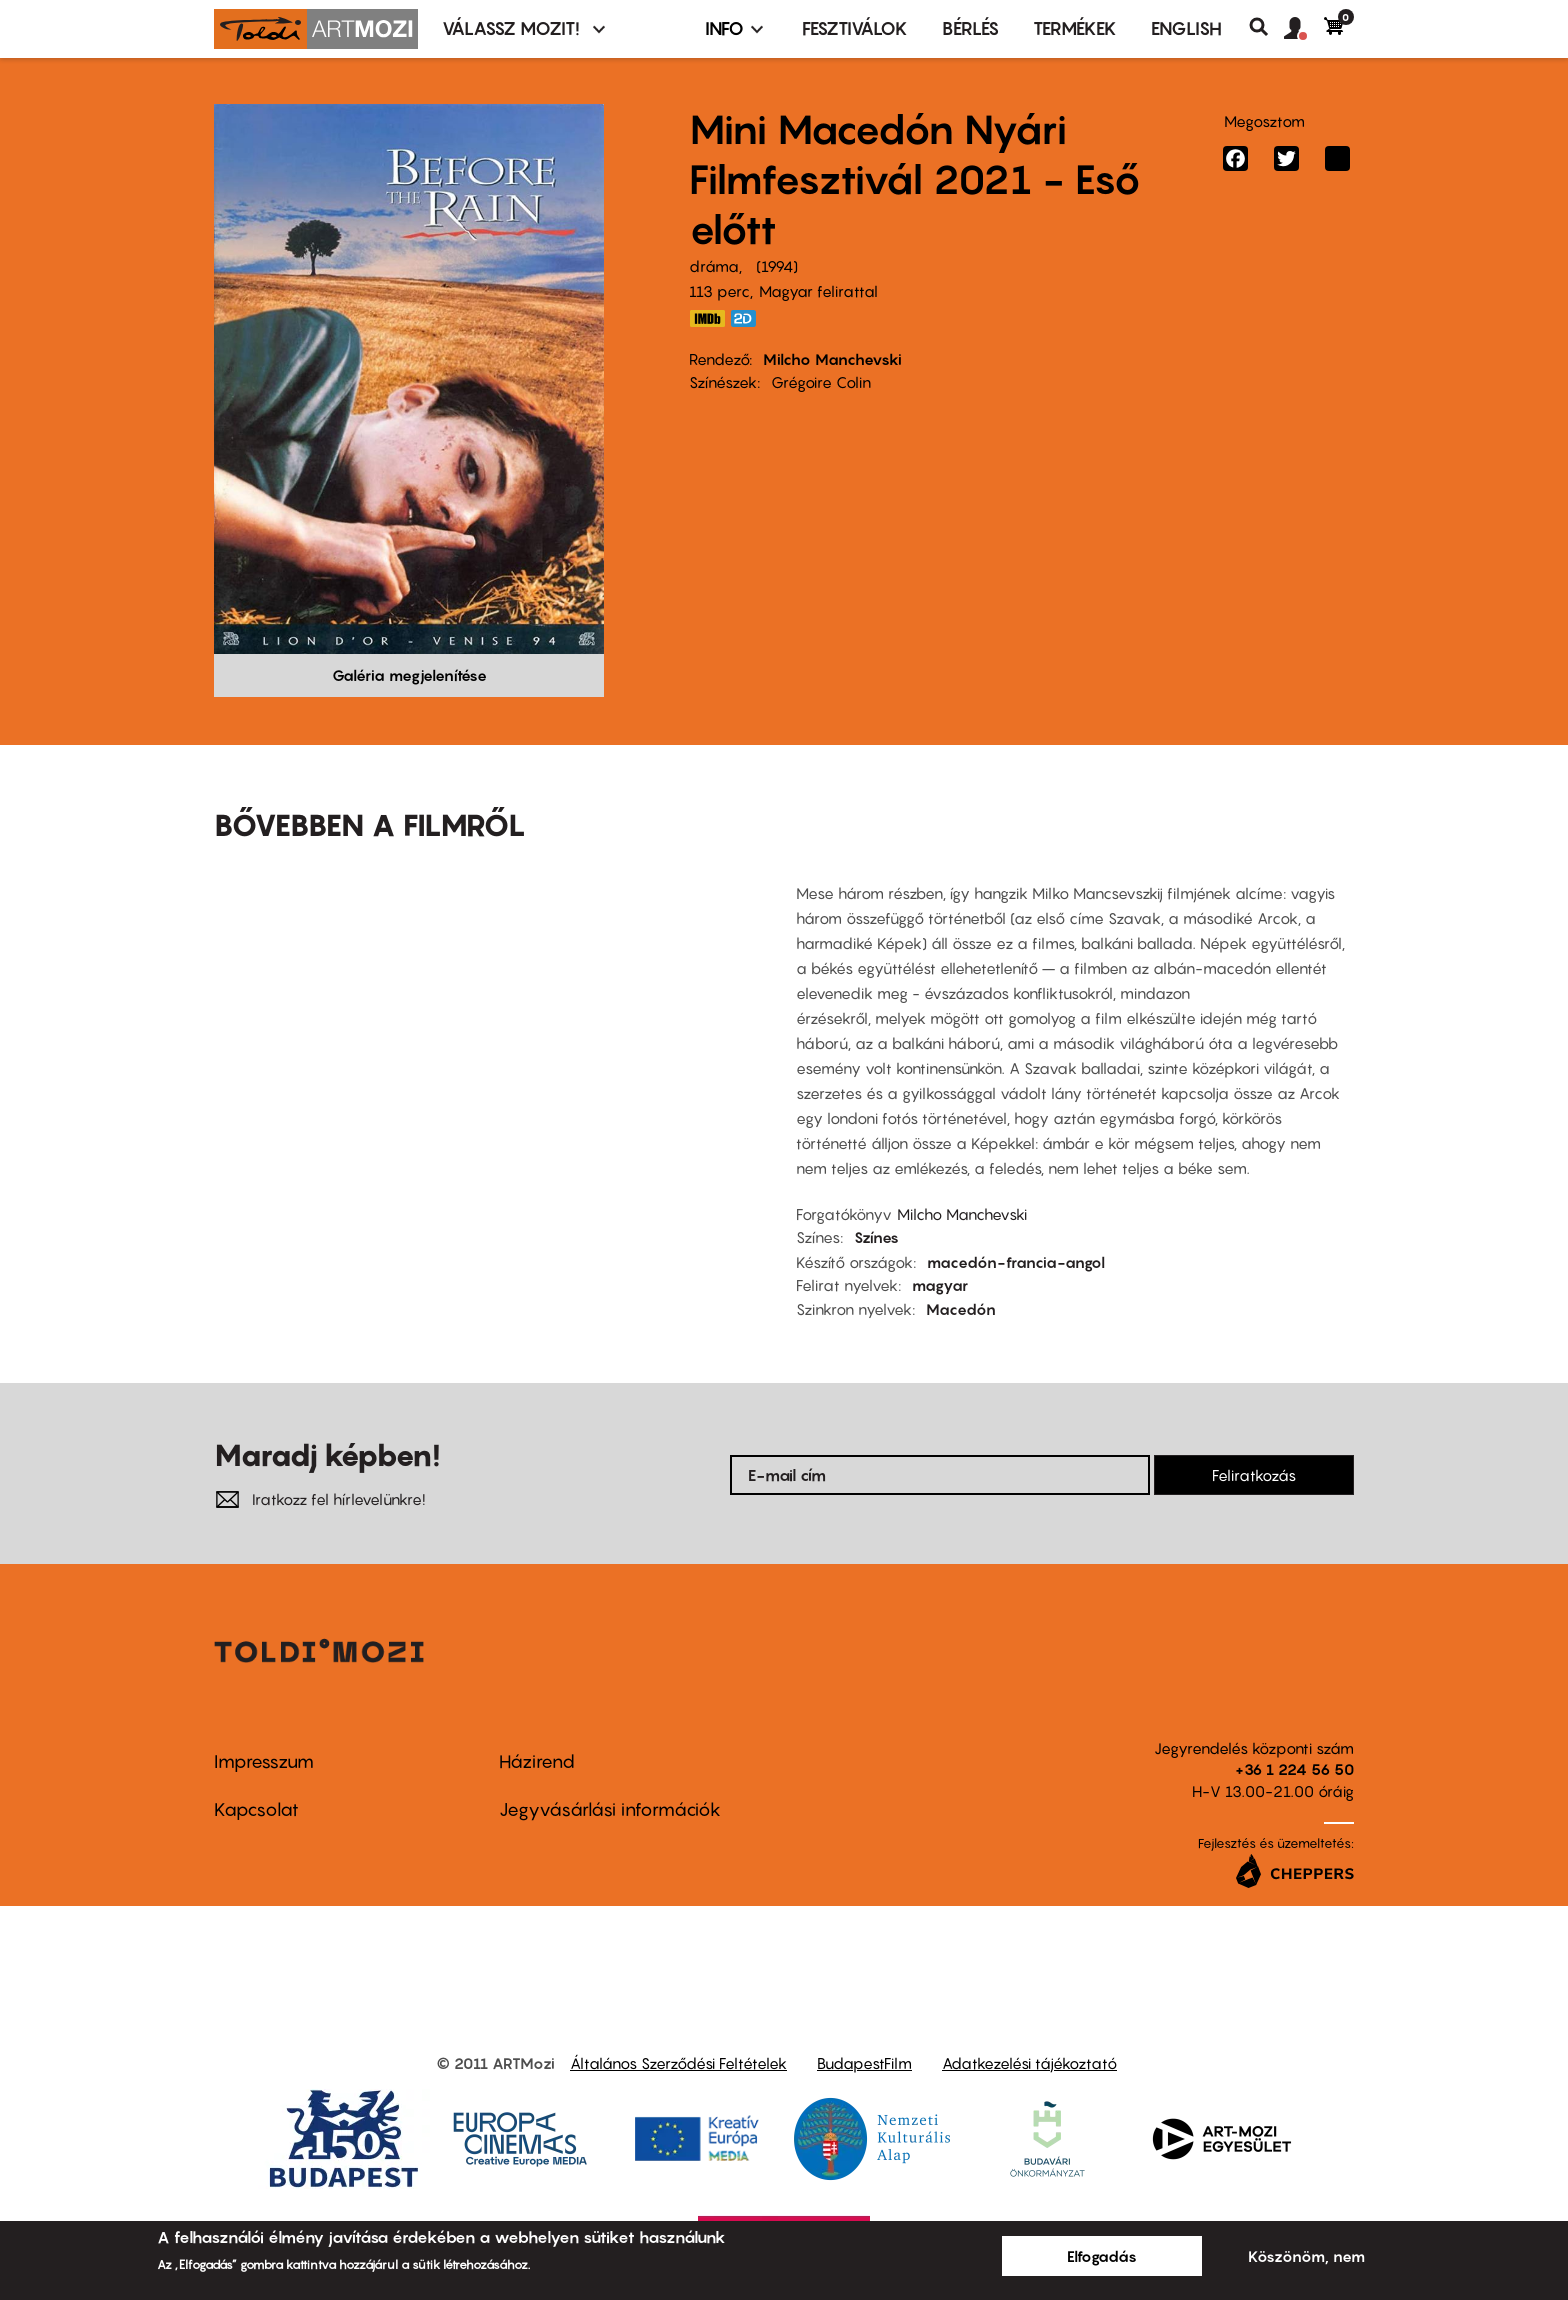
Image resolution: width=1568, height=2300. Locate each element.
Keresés (1266, 27)
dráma (714, 266)
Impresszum (264, 1761)
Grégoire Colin (821, 382)
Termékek (1075, 28)
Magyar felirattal (818, 291)
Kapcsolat (256, 1809)
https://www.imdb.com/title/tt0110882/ (707, 318)
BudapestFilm (864, 2063)
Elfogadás (1102, 2256)
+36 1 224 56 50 (1294, 1769)
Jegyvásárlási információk (610, 1809)
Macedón (961, 1309)
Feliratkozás (1254, 1475)
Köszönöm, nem (1306, 2256)
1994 (777, 266)
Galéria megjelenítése (409, 675)
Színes (876, 1237)
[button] (1304, 29)
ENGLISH (1186, 28)
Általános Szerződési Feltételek (678, 2063)
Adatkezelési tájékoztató (1029, 2063)
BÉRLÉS (970, 28)
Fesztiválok (855, 28)
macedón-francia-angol (1016, 1262)
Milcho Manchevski (832, 359)
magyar (940, 1285)
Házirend (537, 1761)
